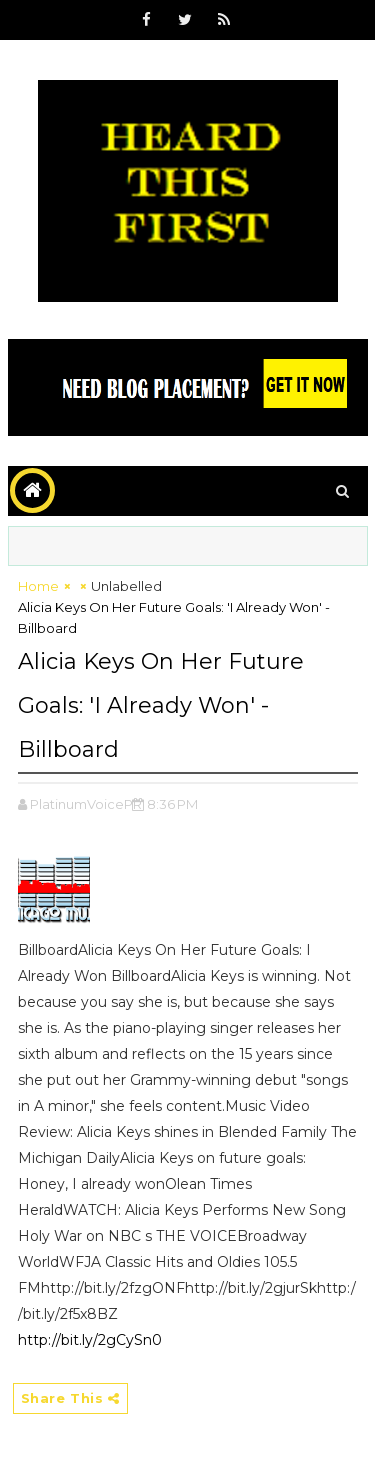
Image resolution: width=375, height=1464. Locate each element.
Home (38, 586)
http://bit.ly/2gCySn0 (90, 1340)
